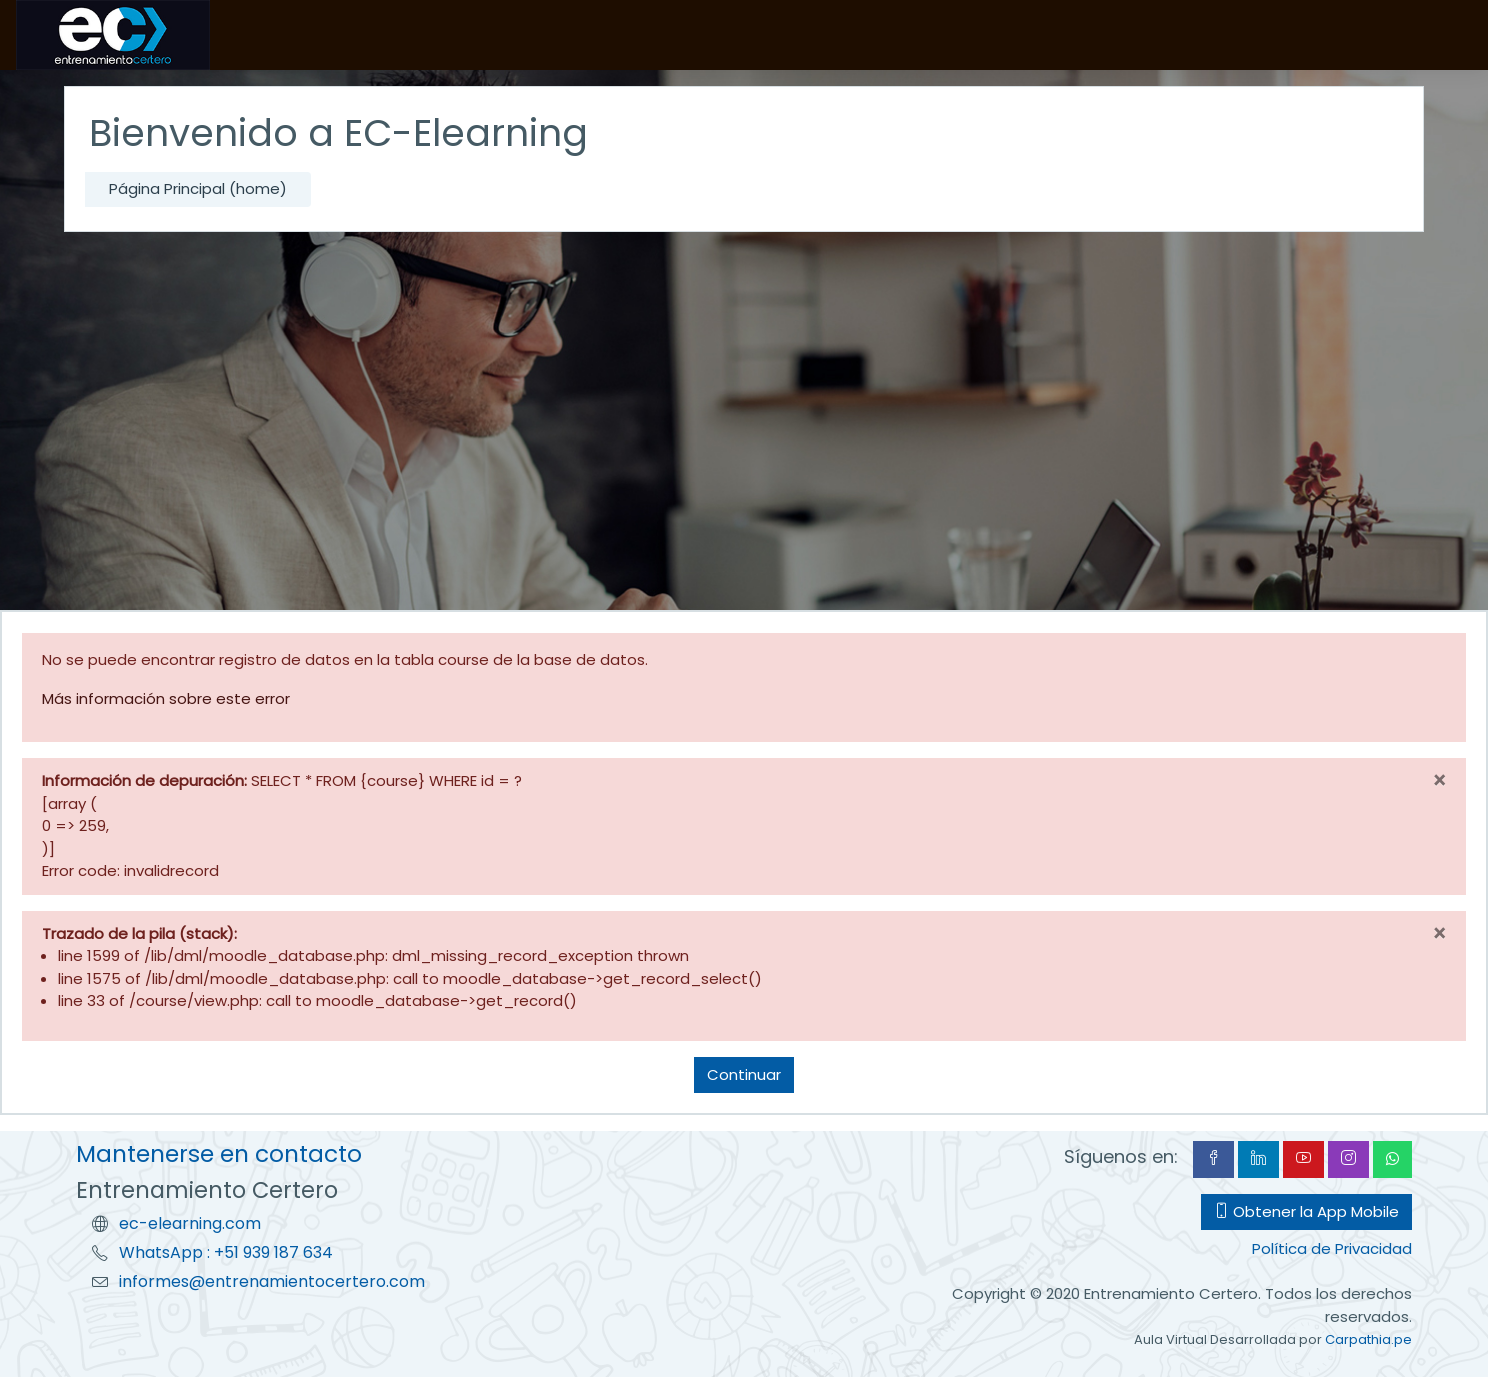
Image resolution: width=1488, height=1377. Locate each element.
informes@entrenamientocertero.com (272, 1281)
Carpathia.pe (1368, 1339)
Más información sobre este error (166, 698)
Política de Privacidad (1332, 1248)
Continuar (744, 1074)
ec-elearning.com (190, 1223)
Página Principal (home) (198, 188)
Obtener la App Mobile (1306, 1211)
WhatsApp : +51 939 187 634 (226, 1252)
